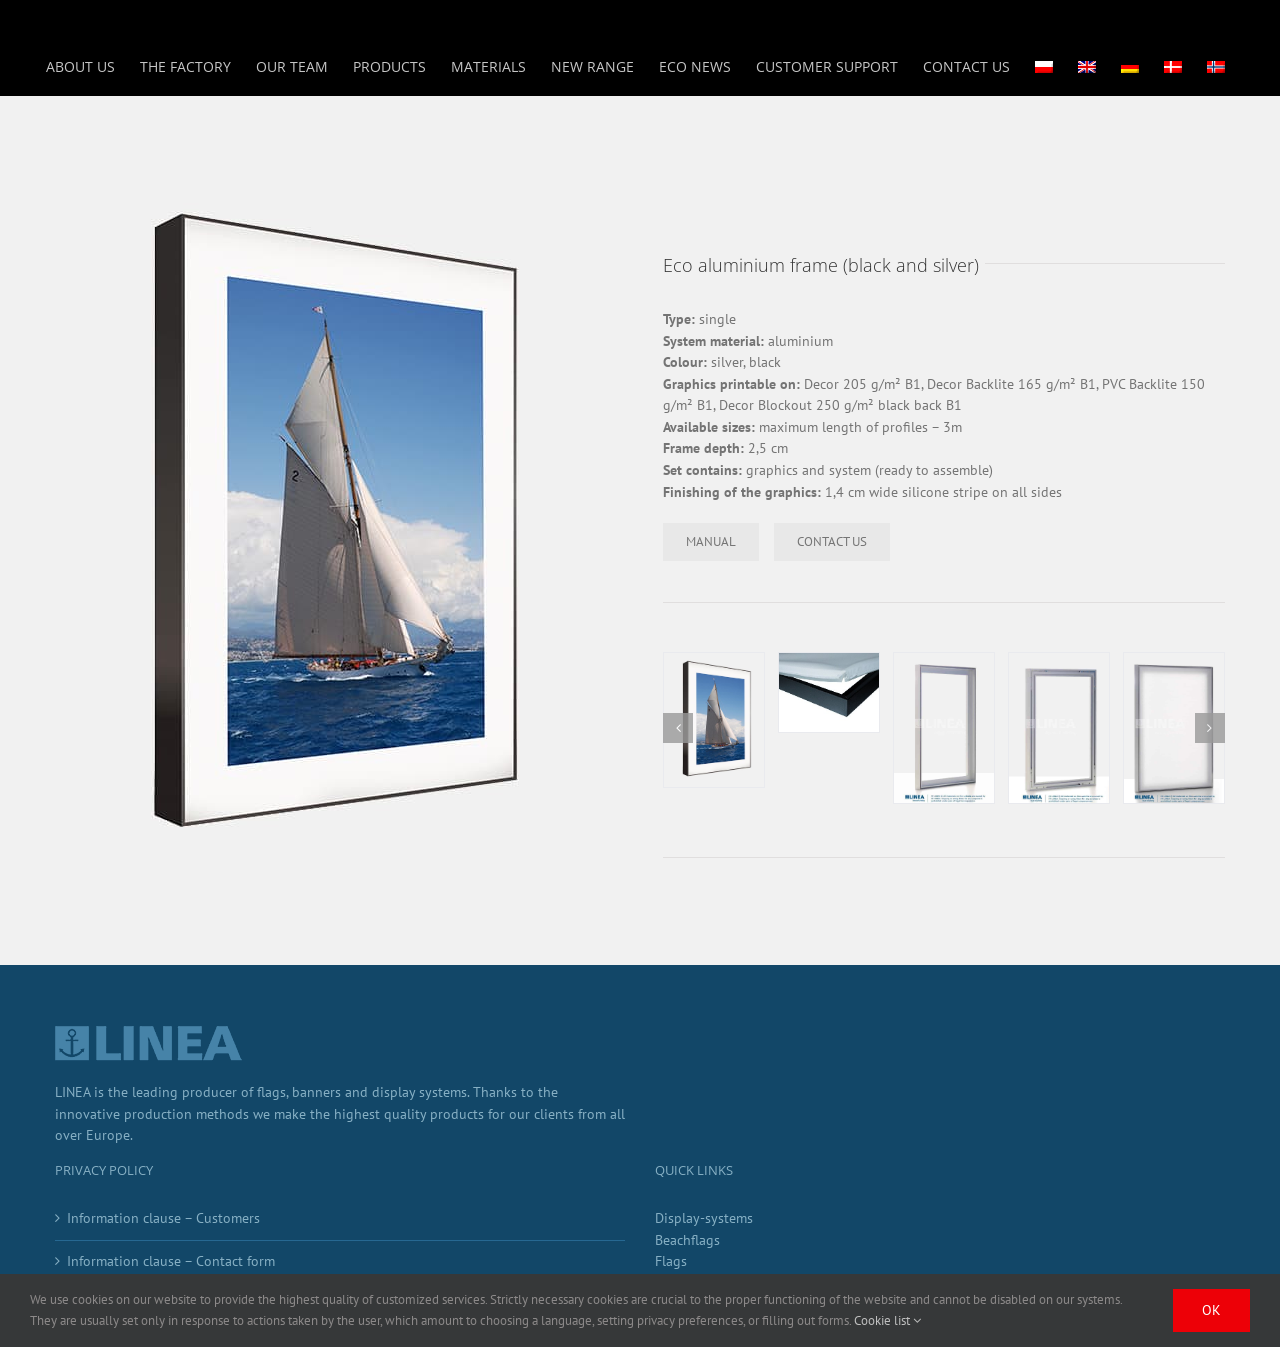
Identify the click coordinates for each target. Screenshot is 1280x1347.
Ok (1211, 1310)
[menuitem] (1044, 66)
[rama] (714, 720)
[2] (829, 692)
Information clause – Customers (163, 1218)
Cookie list (887, 1320)
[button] (678, 728)
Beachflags (687, 1240)
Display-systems (704, 1218)
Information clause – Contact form (171, 1261)
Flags (671, 1261)
